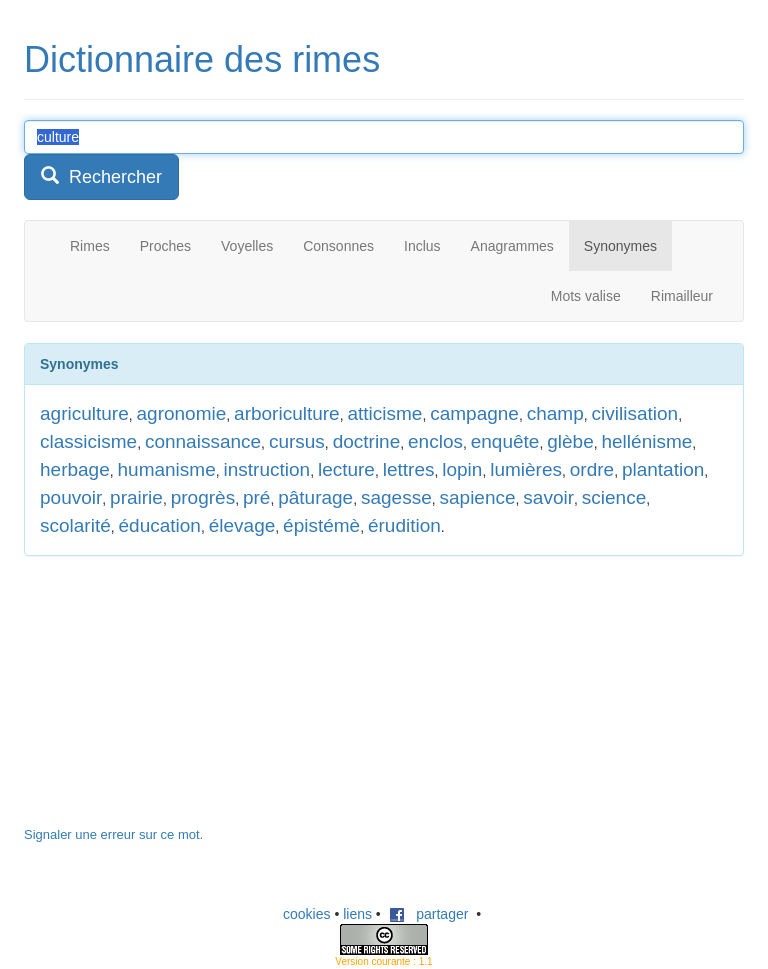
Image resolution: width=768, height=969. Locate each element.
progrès (203, 497)
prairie (136, 497)
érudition (404, 525)
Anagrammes (512, 246)
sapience (478, 497)
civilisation (635, 413)
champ (555, 413)
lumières (526, 469)
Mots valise (586, 296)
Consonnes (338, 246)
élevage (242, 525)
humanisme (167, 469)
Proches (165, 246)
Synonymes (620, 246)
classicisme (88, 441)
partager (429, 914)
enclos (435, 441)
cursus (297, 441)
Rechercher (101, 176)
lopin (462, 469)
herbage (75, 469)
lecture (346, 469)
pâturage (315, 497)
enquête (505, 441)
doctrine (367, 441)
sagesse (396, 497)
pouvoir (71, 497)
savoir (548, 497)
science (614, 497)
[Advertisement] (174, 701)
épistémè (321, 525)
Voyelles (247, 246)
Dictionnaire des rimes (202, 59)
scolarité (75, 525)
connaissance (203, 441)
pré (256, 497)
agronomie (182, 413)
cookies (306, 914)
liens (357, 914)
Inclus (422, 246)
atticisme (384, 413)
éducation (160, 525)
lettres (409, 469)
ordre (592, 469)
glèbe (570, 441)
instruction (267, 469)
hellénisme (646, 441)
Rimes (90, 246)
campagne (474, 413)
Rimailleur (682, 296)
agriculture (84, 413)
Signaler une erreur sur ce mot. (113, 834)
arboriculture (287, 413)
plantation (663, 469)
